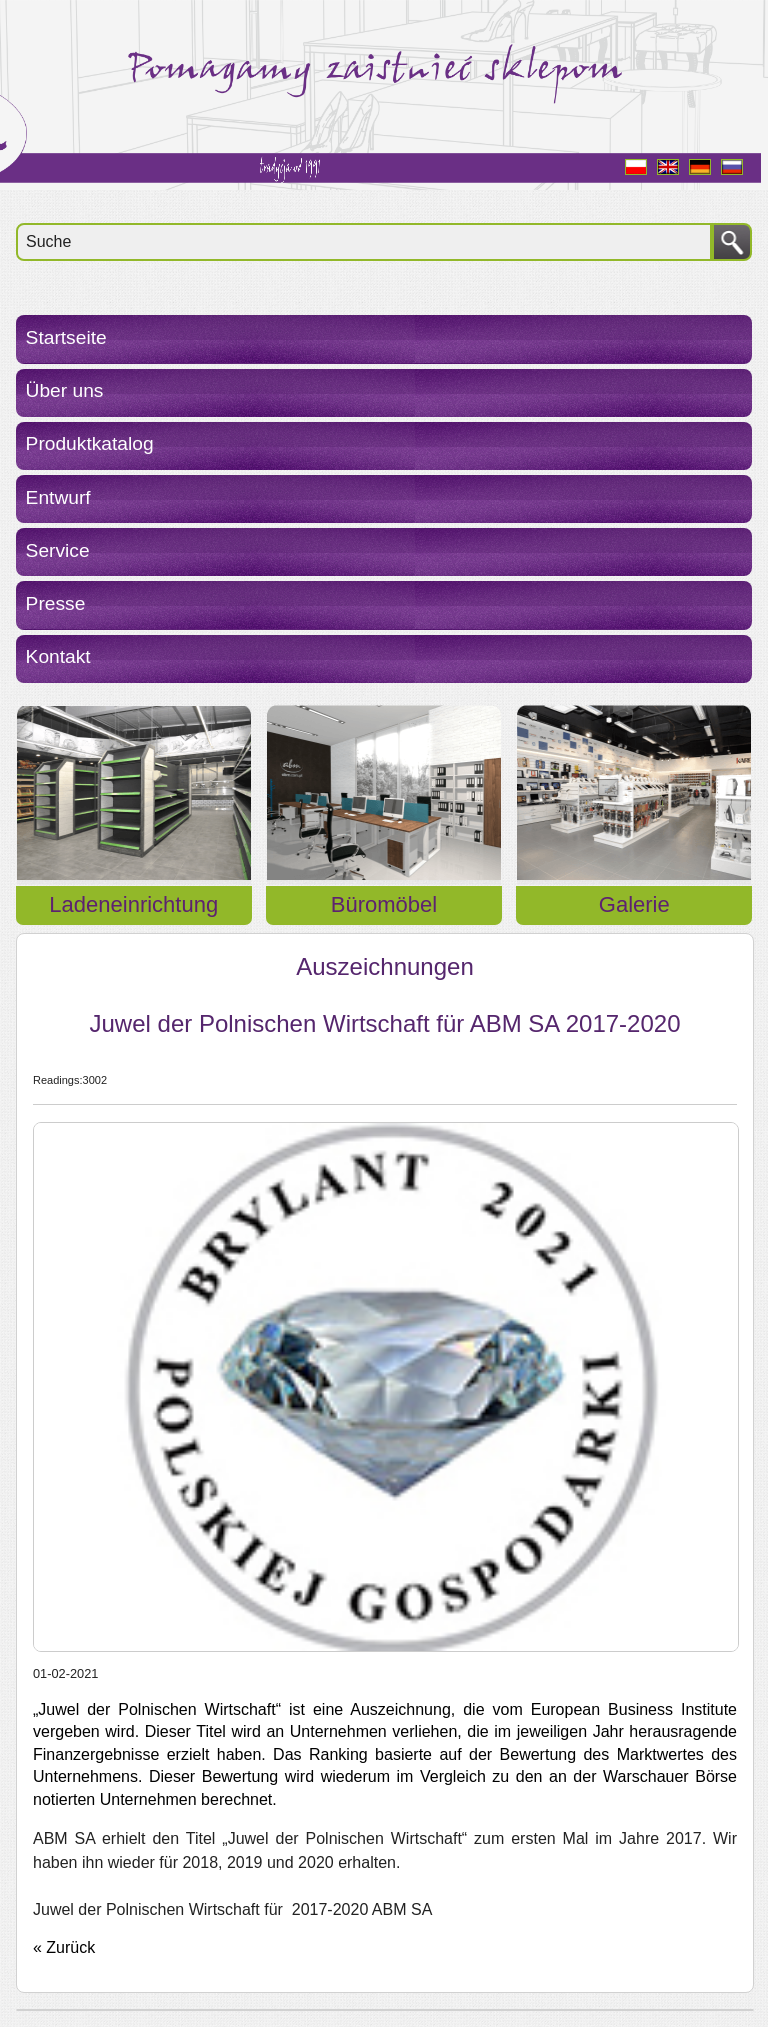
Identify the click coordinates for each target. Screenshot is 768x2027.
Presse (56, 603)
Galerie (634, 904)
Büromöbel (384, 904)
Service (58, 550)
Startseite (66, 337)
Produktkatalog (90, 443)
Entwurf (58, 497)
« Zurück (64, 1947)
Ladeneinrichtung (133, 904)
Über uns (65, 390)
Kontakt (58, 656)
